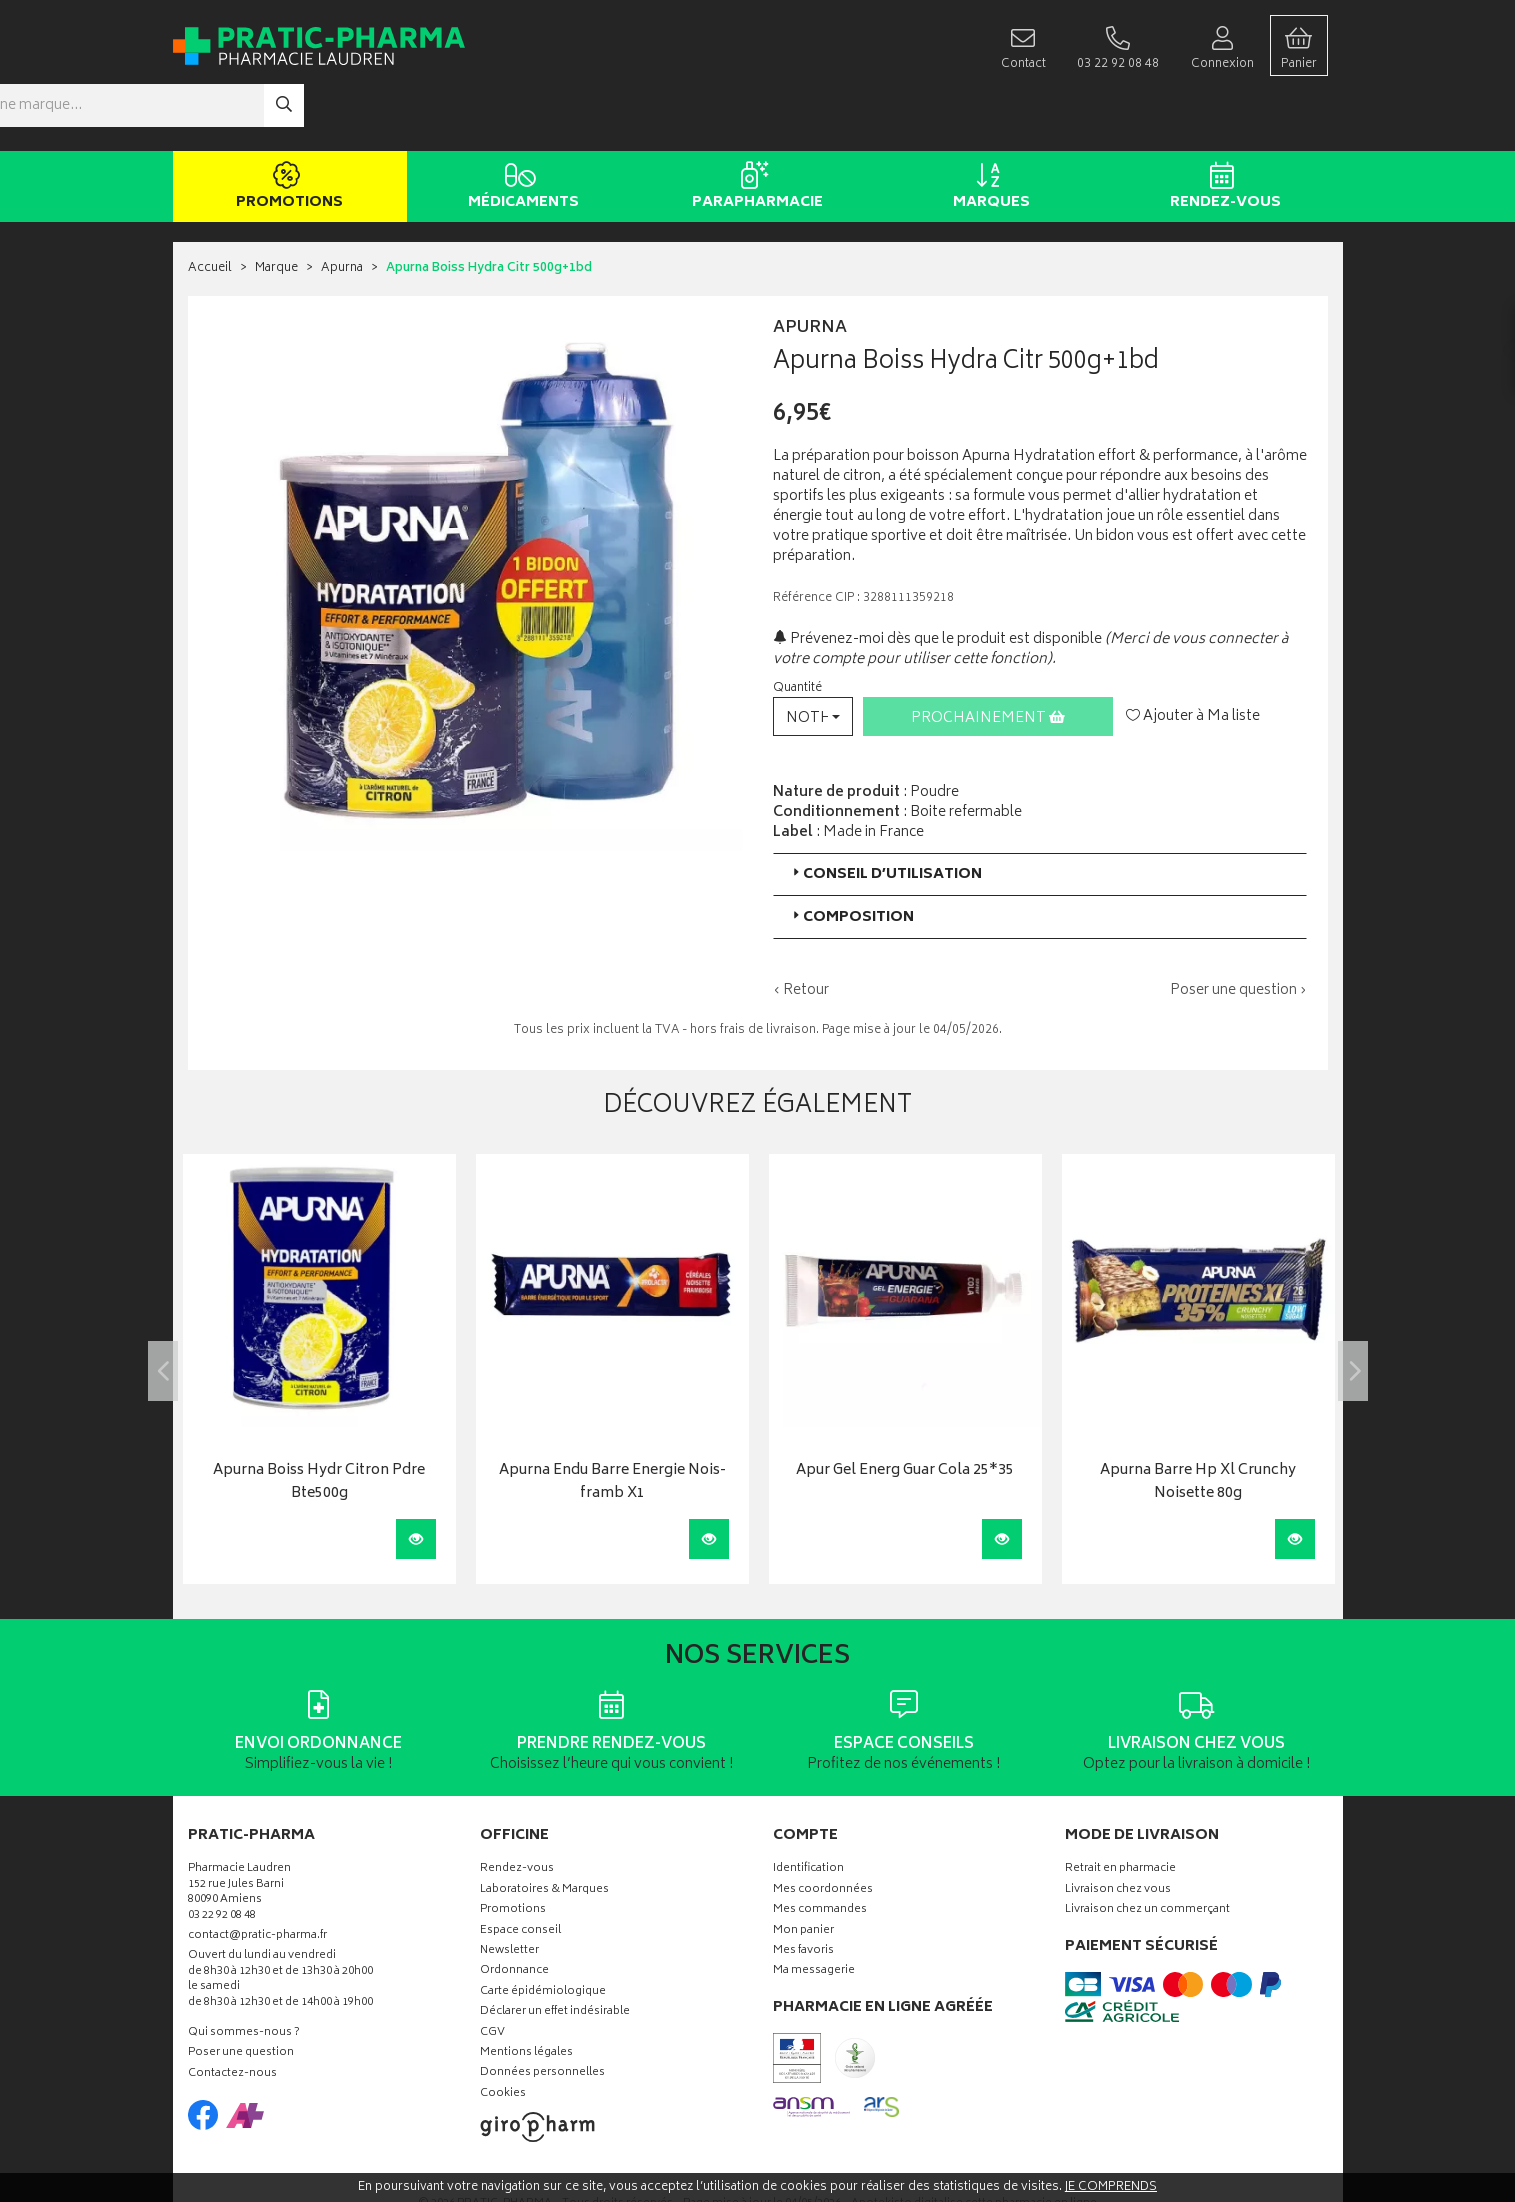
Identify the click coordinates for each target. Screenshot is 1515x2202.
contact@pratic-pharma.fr (257, 1878)
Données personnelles (542, 2014)
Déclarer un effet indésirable (555, 1952)
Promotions (286, 128)
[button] (813, 656)
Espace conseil (520, 1871)
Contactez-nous (232, 2014)
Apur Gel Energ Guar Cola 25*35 (905, 1412)
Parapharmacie (754, 128)
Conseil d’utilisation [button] (885, 814)
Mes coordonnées (823, 1830)
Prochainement (988, 658)
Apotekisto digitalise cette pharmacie (974, 2144)
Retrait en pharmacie (1120, 1810)
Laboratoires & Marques (544, 1830)
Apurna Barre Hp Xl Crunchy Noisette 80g (1198, 1423)
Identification (808, 1810)
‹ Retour (801, 930)
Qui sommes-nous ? (244, 1973)
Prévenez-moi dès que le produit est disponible (937, 579)
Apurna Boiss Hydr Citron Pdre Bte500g (319, 1423)
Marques (988, 128)
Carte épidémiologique (543, 1932)
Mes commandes (820, 1850)
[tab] (1040, 814)
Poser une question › (1238, 931)
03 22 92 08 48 (222, 1856)
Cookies (503, 2034)
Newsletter (509, 1891)
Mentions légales (526, 1993)
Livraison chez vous (1118, 1830)
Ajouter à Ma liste (1193, 657)
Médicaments (520, 128)
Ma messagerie (814, 1912)
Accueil (210, 209)
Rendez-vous (1222, 128)
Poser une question (241, 1994)
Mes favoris (803, 1891)
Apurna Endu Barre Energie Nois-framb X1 (612, 1423)
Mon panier (803, 1871)
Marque (276, 209)
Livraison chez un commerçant (1147, 1850)
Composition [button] (851, 857)
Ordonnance (514, 1912)
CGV (492, 1973)
